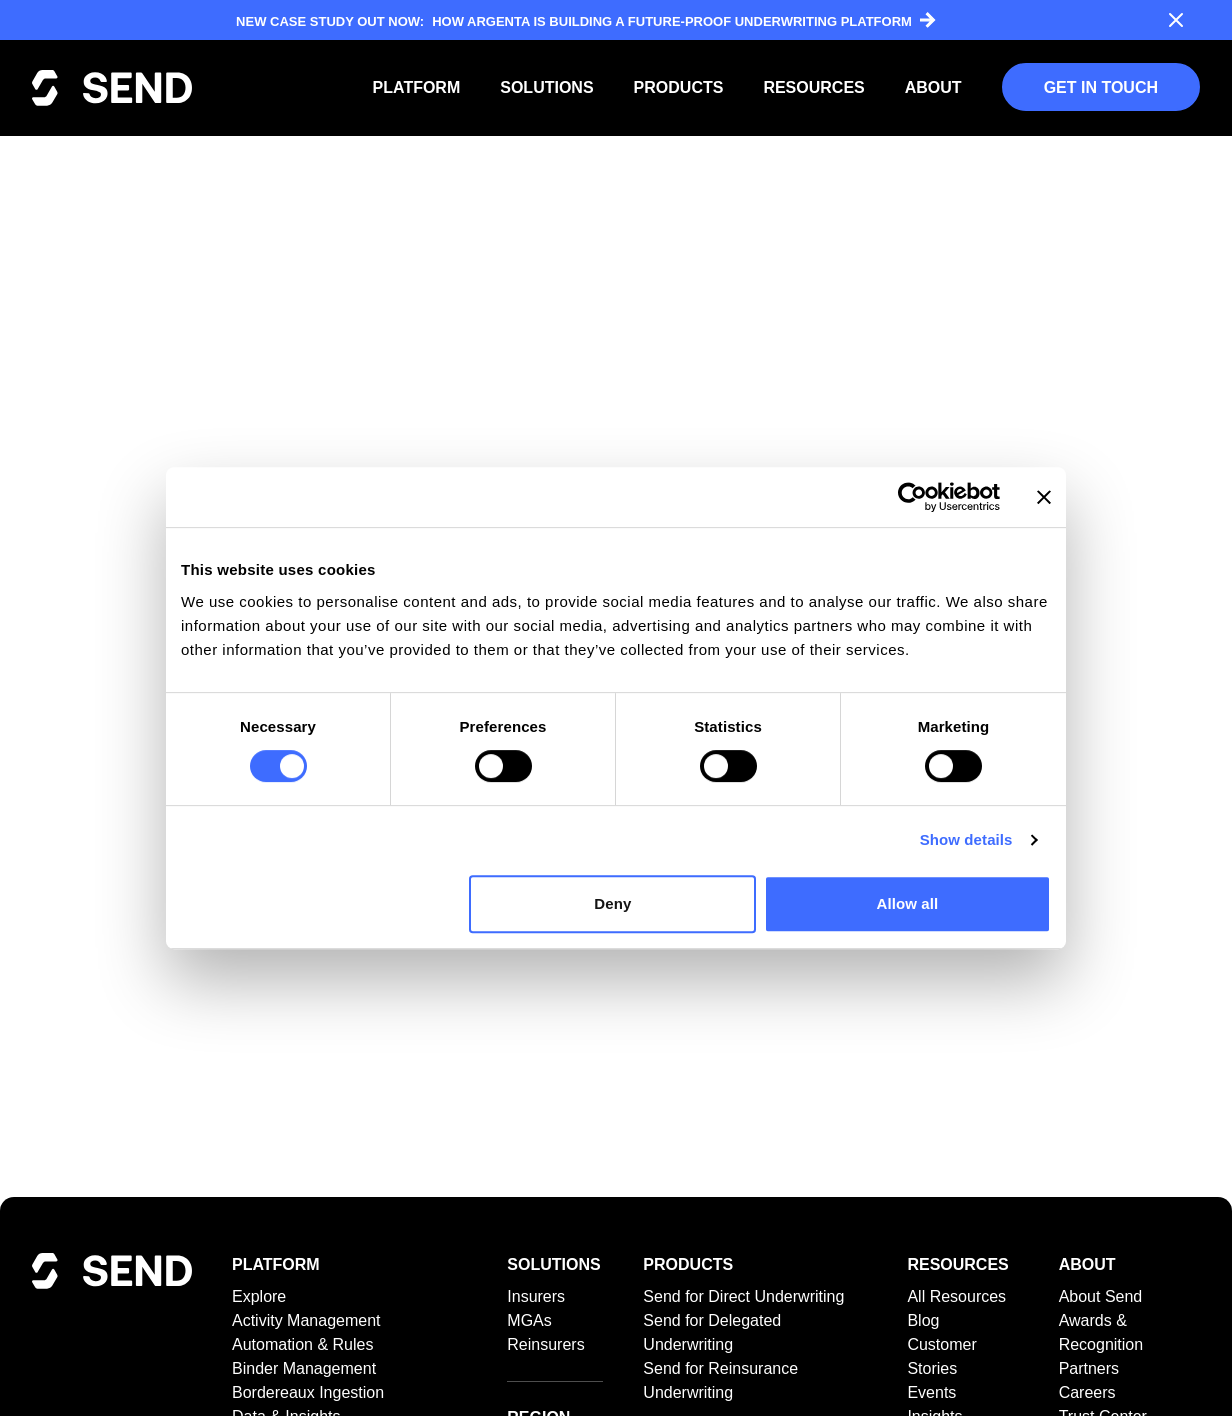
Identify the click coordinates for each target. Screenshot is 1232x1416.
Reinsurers (545, 1344)
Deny (612, 903)
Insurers (536, 1296)
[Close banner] (1044, 497)
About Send (1101, 1296)
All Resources (956, 1296)
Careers (1087, 1392)
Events (931, 1392)
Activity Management (306, 1320)
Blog (923, 1320)
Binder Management (304, 1368)
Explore (259, 1296)
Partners (1089, 1368)
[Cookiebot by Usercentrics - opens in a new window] (912, 497)
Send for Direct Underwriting (743, 1296)
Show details (966, 839)
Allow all (908, 903)
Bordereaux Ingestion (308, 1392)
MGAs (529, 1320)
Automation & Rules (302, 1344)
